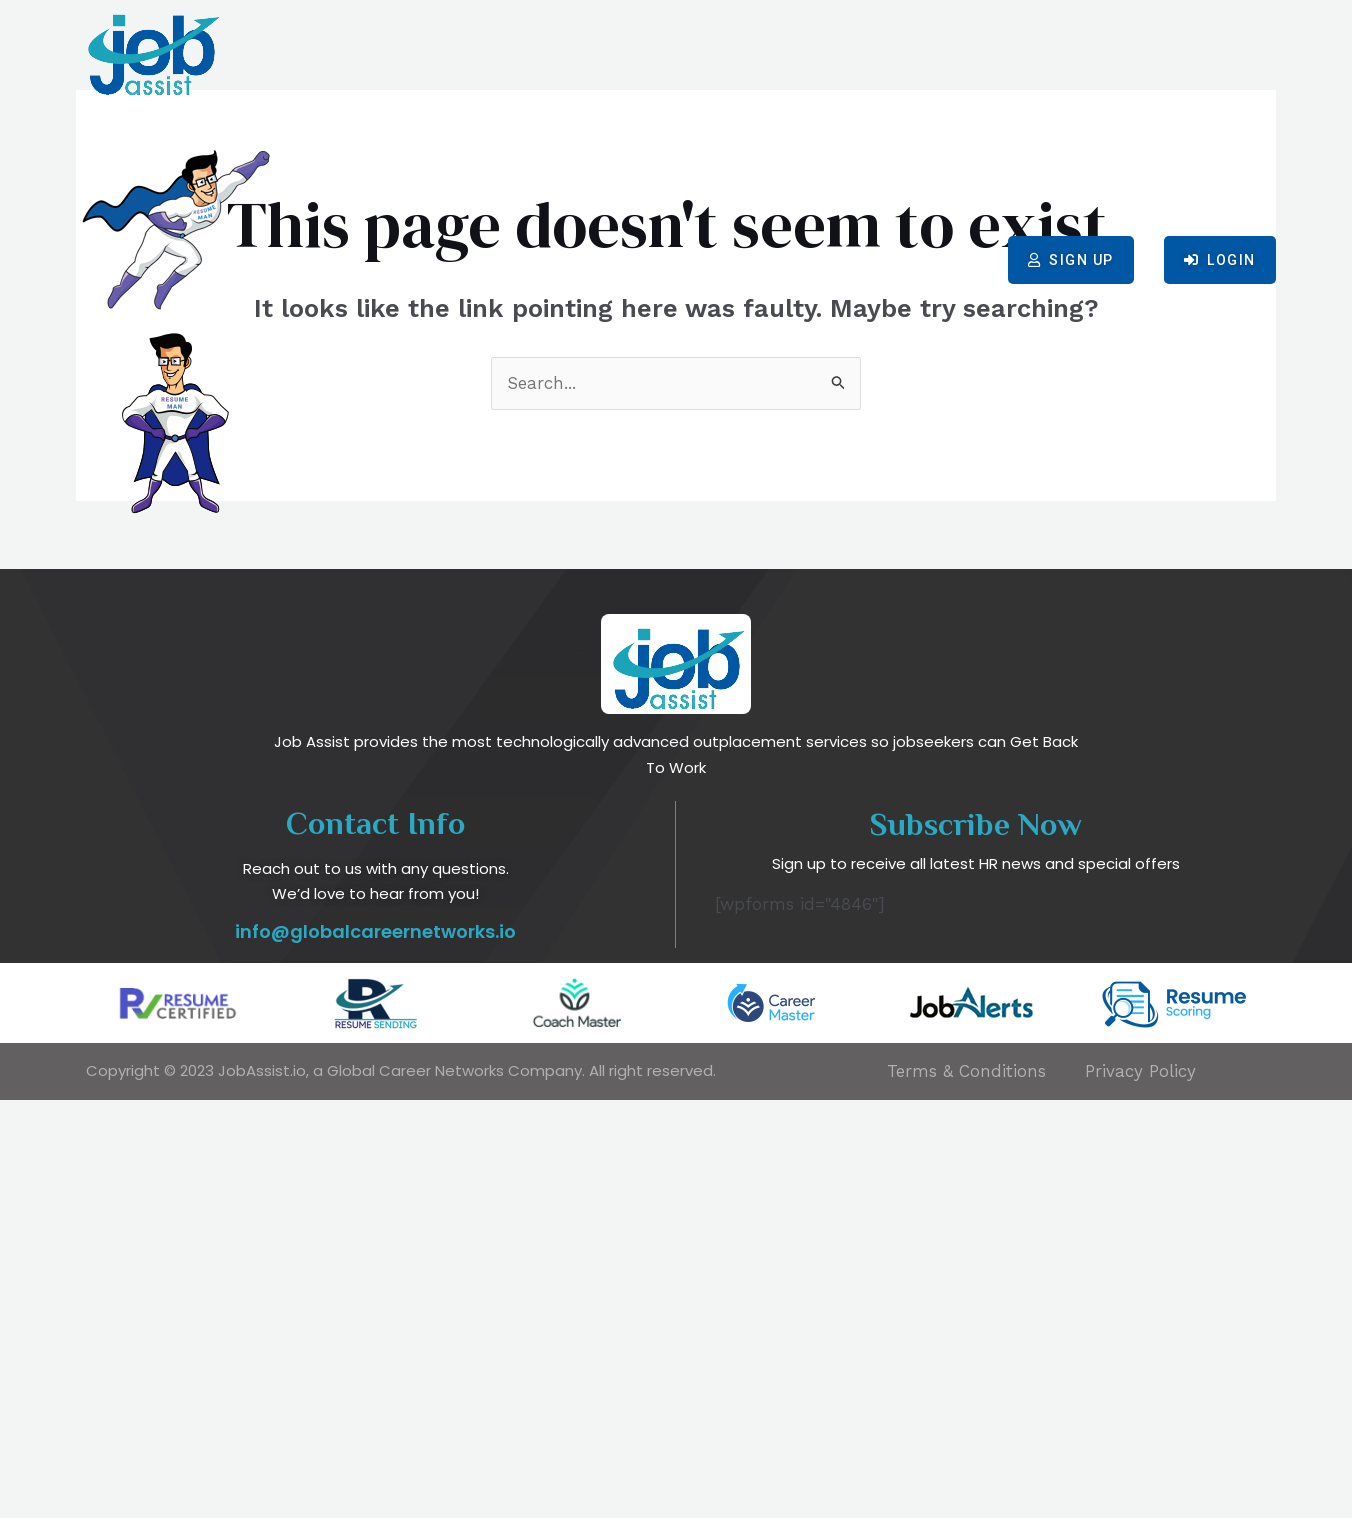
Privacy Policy (1140, 1489)
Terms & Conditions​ (966, 1489)
